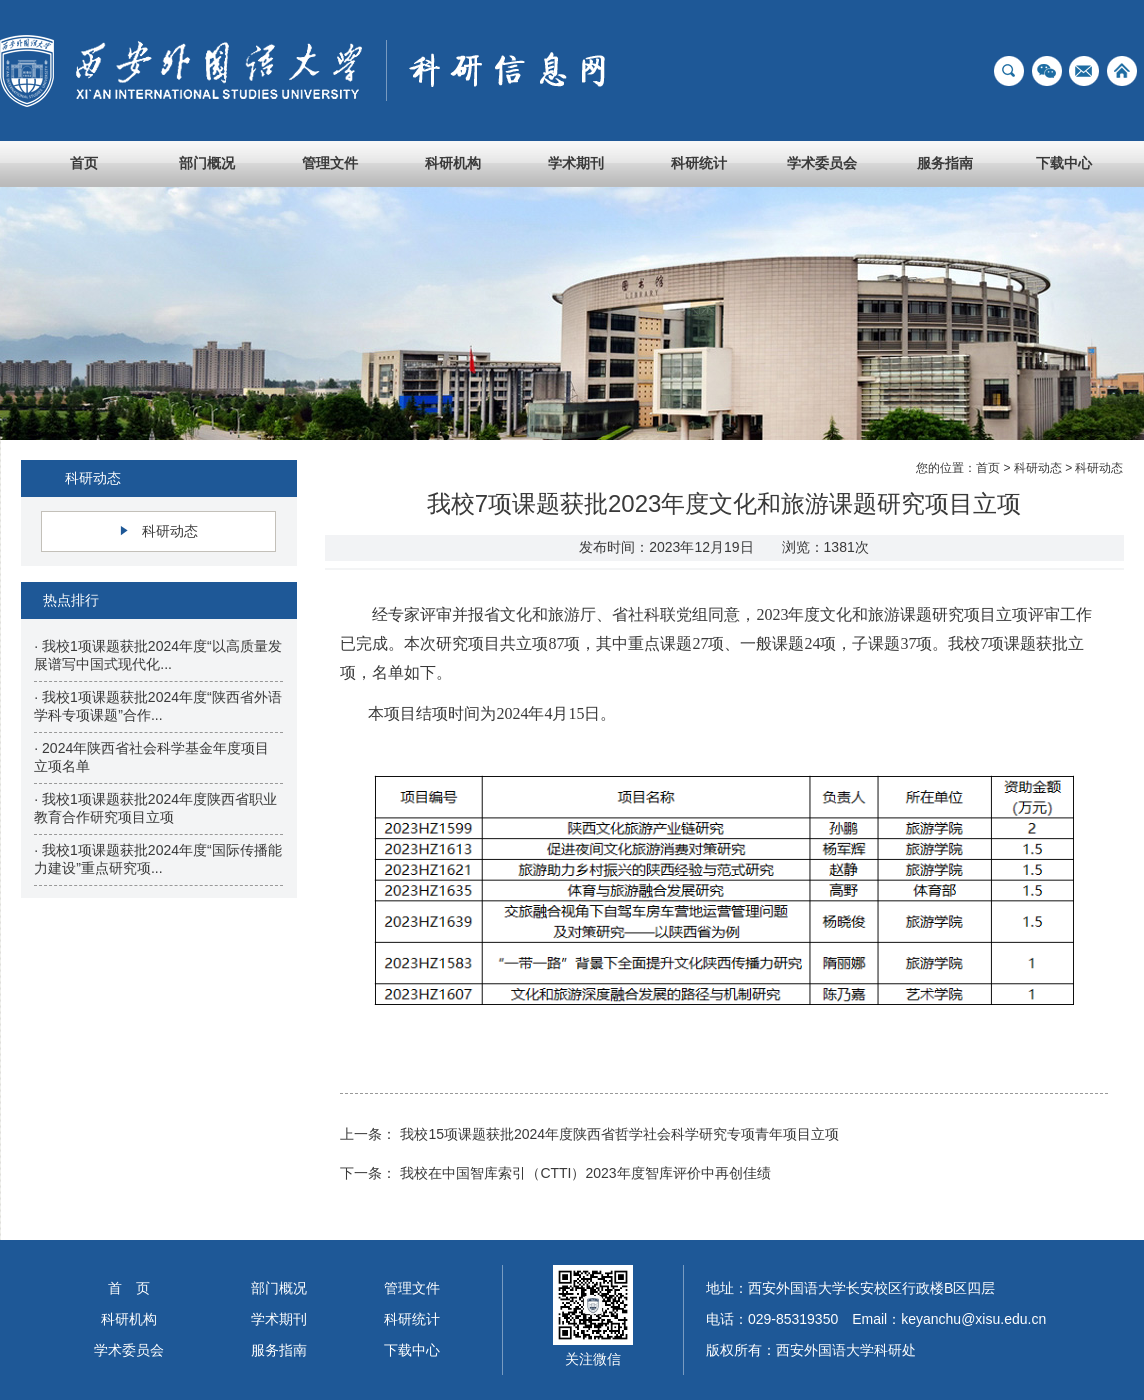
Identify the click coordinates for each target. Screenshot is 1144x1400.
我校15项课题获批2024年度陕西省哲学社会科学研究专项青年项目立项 (619, 1134)
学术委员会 (822, 163)
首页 (84, 163)
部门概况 (207, 163)
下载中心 (1064, 163)
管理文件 (330, 163)
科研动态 (170, 531)
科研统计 (699, 163)
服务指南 (945, 163)
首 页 (129, 1288)
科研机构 (453, 163)
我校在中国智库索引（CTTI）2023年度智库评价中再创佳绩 (585, 1173)
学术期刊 (576, 163)
